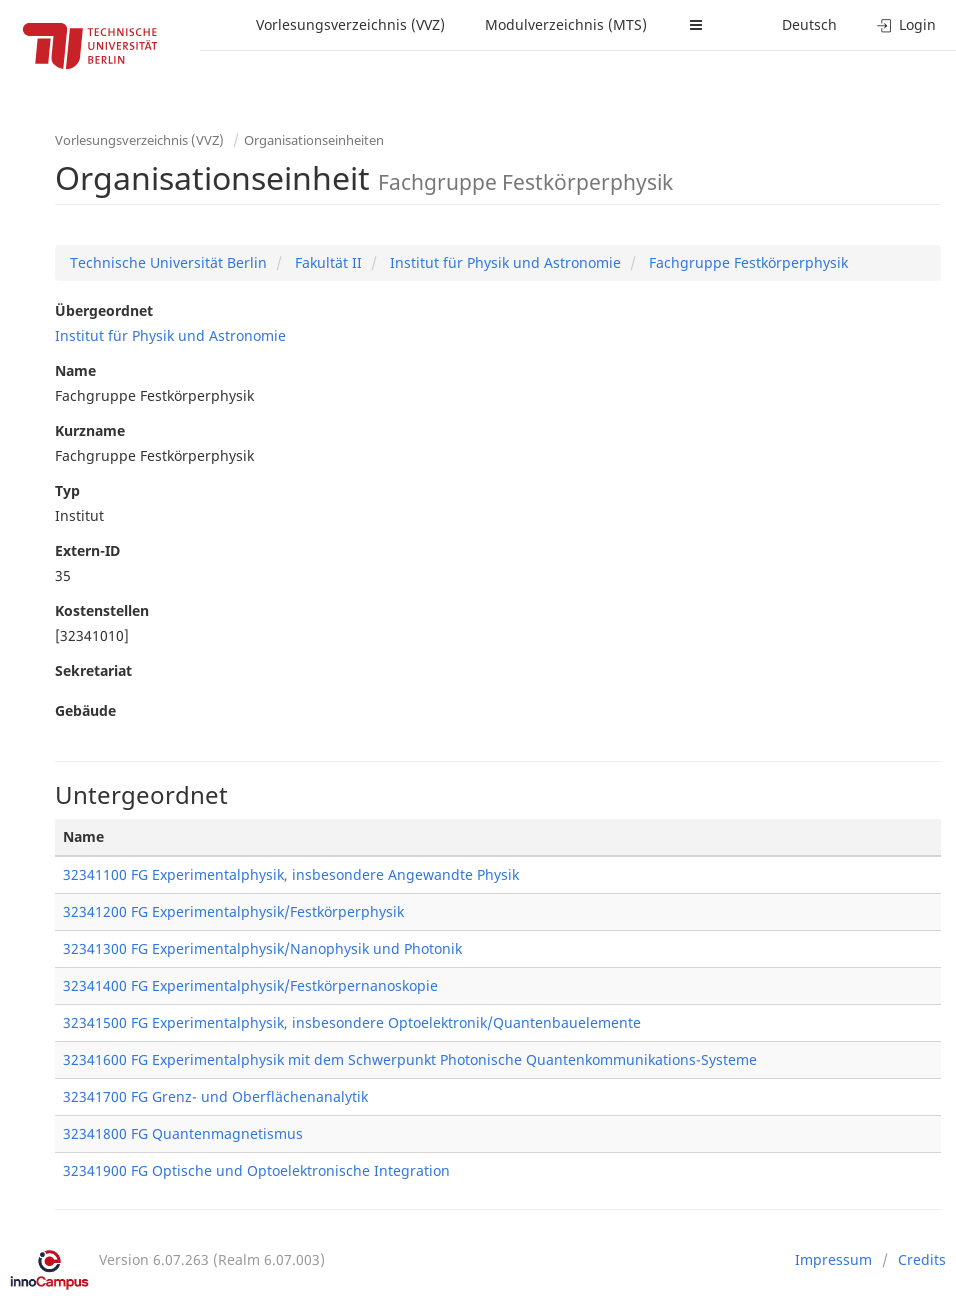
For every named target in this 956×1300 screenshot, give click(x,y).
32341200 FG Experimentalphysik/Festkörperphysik (233, 911)
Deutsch (809, 24)
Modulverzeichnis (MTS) (566, 24)
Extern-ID (87, 550)
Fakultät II (326, 262)
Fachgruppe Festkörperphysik (746, 262)
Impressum (833, 1259)
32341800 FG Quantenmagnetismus (183, 1133)
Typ (67, 490)
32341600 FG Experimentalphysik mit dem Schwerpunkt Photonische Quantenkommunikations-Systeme (410, 1059)
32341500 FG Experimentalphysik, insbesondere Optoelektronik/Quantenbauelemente (352, 1022)
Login (906, 24)
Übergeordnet (104, 310)
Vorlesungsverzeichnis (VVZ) (350, 24)
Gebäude (85, 710)
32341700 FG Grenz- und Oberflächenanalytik (215, 1096)
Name (75, 370)
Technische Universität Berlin (168, 262)
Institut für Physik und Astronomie (503, 262)
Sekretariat (93, 670)
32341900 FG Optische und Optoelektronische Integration (256, 1170)
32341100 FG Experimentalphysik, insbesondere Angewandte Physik (291, 874)
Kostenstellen (102, 610)
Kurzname (90, 430)
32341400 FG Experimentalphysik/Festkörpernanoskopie (250, 985)
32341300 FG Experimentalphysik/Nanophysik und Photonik (262, 948)
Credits (922, 1259)
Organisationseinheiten (314, 140)
